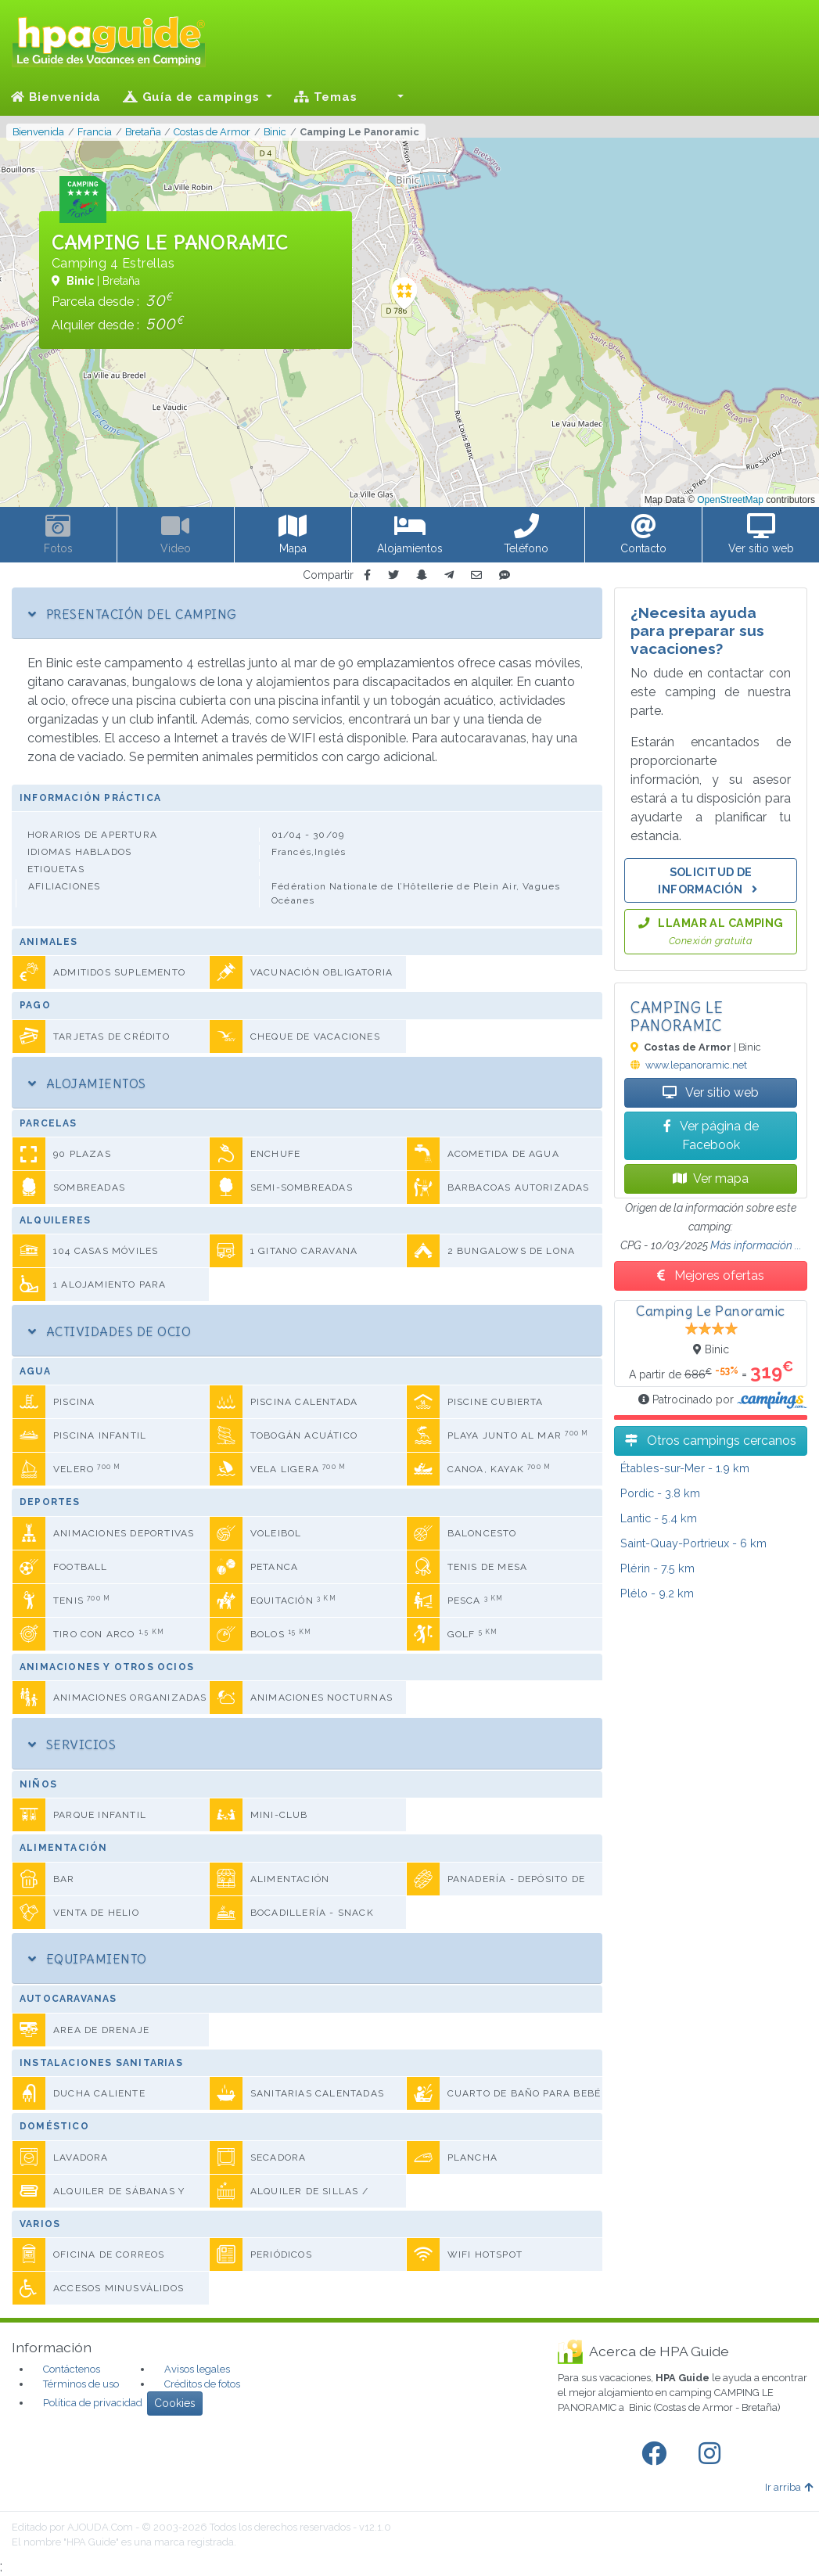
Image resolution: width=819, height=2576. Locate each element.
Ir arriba (789, 2487)
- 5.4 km (658, 1518)
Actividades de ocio (109, 1331)
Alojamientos (87, 1083)
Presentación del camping (132, 614)
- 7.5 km (657, 1568)
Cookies (175, 2403)
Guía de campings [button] (193, 97)
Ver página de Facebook (711, 1135)
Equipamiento (87, 1959)
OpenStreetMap (730, 499)
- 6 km (693, 1543)
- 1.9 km (684, 1468)
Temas (325, 97)
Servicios (72, 1744)
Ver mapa (711, 1178)
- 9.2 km (657, 1593)
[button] (391, 97)
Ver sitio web (711, 1092)
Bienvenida (56, 97)
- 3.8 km (660, 1493)
